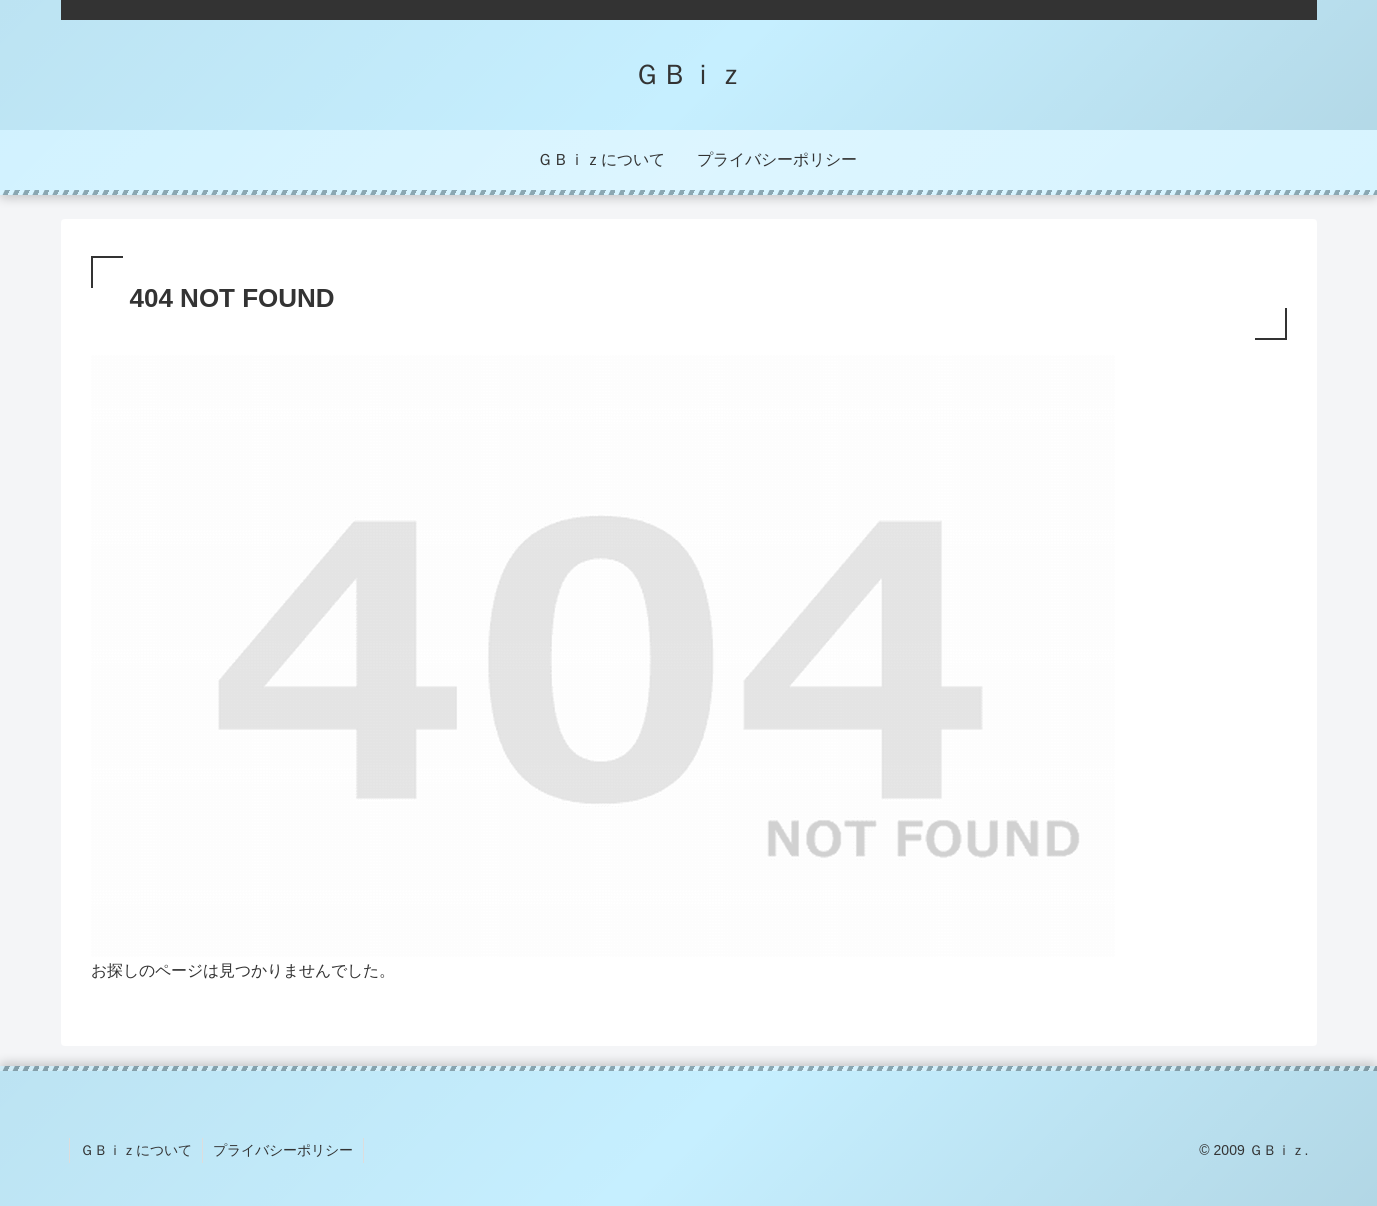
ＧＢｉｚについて (136, 1150)
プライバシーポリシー (283, 1150)
